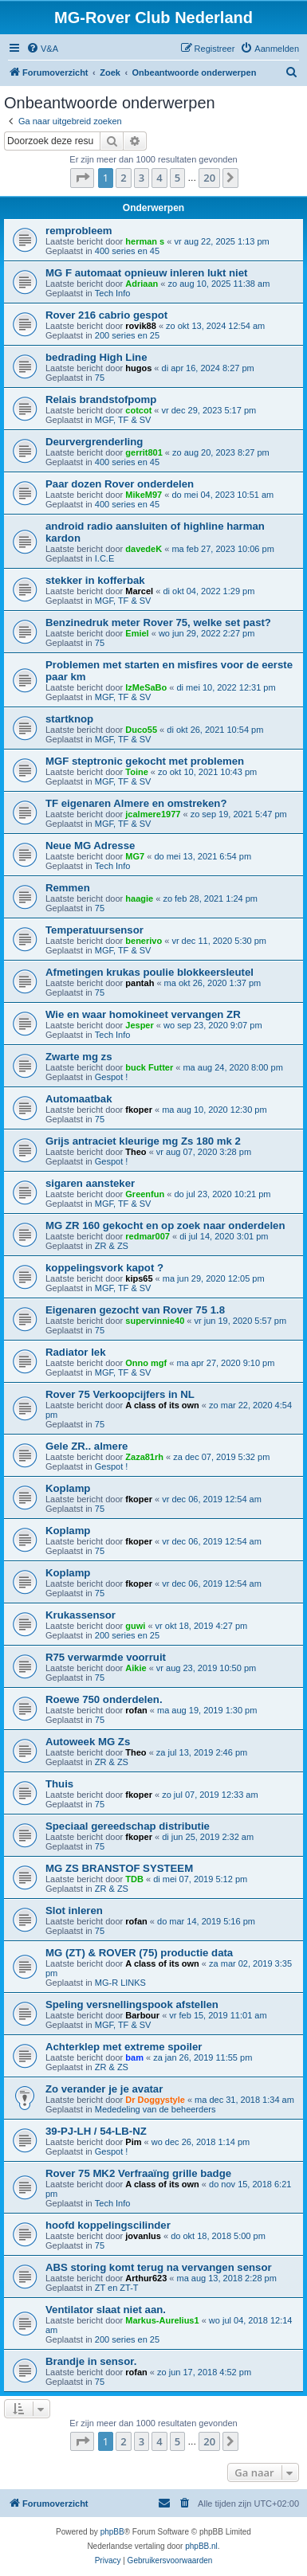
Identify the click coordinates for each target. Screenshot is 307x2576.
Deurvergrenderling (94, 442)
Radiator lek (75, 1352)
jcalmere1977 (152, 814)
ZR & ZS (111, 1246)
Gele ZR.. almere (86, 1446)
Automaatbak (78, 1099)
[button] (82, 177)
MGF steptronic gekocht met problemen (144, 761)
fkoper (138, 1109)
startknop (69, 719)
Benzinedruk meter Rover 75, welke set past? (158, 622)
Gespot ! (111, 1077)
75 (99, 377)
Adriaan (141, 283)
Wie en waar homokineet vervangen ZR (143, 1014)
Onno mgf (146, 1363)
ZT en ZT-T (117, 2287)
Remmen (67, 888)
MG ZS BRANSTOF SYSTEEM (119, 1868)
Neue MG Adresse (90, 845)
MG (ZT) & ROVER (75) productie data (139, 1953)
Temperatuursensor (94, 930)
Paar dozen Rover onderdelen (119, 484)
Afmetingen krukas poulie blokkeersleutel (149, 972)
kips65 (138, 1278)
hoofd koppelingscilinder (108, 2225)
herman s (144, 241)
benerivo (143, 940)
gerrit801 (143, 452)
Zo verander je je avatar (104, 2089)
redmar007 (147, 1236)
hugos (138, 368)
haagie (139, 898)
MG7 (134, 856)
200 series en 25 (127, 335)
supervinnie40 (154, 1320)
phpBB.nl (201, 2546)
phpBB (112, 2531)
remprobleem (78, 231)
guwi (135, 1626)
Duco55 (141, 729)
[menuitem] (42, 48)
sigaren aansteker (90, 1183)
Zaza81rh (144, 1457)
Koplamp (67, 1488)
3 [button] (141, 177)
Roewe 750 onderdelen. (104, 1699)
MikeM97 (143, 494)
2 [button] (123, 177)
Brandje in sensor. (90, 2361)
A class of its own (162, 1405)
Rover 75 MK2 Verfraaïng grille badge (138, 2173)
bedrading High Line (96, 357)
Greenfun (144, 1194)
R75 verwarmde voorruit (105, 1657)
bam (134, 2057)
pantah (139, 983)
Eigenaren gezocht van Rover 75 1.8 (135, 1310)
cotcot (138, 410)
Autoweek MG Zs (87, 1742)
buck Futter (149, 1067)
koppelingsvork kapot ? (104, 1268)
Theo (135, 1152)
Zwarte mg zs (78, 1057)
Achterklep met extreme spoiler (123, 2047)
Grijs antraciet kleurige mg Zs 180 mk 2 (143, 1141)
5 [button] (177, 177)
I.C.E (104, 558)
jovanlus (143, 2236)
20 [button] (209, 177)
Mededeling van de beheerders (155, 2109)
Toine (136, 772)
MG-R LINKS (120, 1982)
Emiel (136, 633)
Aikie (135, 1668)
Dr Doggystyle (155, 2099)
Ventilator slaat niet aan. (105, 2310)
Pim (133, 2142)
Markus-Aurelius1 (162, 2320)
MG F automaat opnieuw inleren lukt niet (146, 273)
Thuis (59, 1784)
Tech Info (113, 293)
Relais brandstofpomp (100, 399)
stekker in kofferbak (95, 580)
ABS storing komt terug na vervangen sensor (158, 2267)
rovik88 (140, 326)
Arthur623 (146, 2278)
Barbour (142, 2015)
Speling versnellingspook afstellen (131, 2004)
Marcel (139, 591)
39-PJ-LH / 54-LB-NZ (96, 2131)
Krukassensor (80, 1615)
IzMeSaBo (146, 687)
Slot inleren (74, 1910)
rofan (136, 1710)
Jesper (139, 1025)
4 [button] (159, 177)
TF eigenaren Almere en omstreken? (135, 803)
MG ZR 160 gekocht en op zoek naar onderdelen (165, 1225)
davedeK (143, 549)
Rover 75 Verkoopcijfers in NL (120, 1394)
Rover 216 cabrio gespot (106, 315)
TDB (134, 1879)
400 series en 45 (127, 251)
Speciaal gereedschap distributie (127, 1826)
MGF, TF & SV (123, 420)
